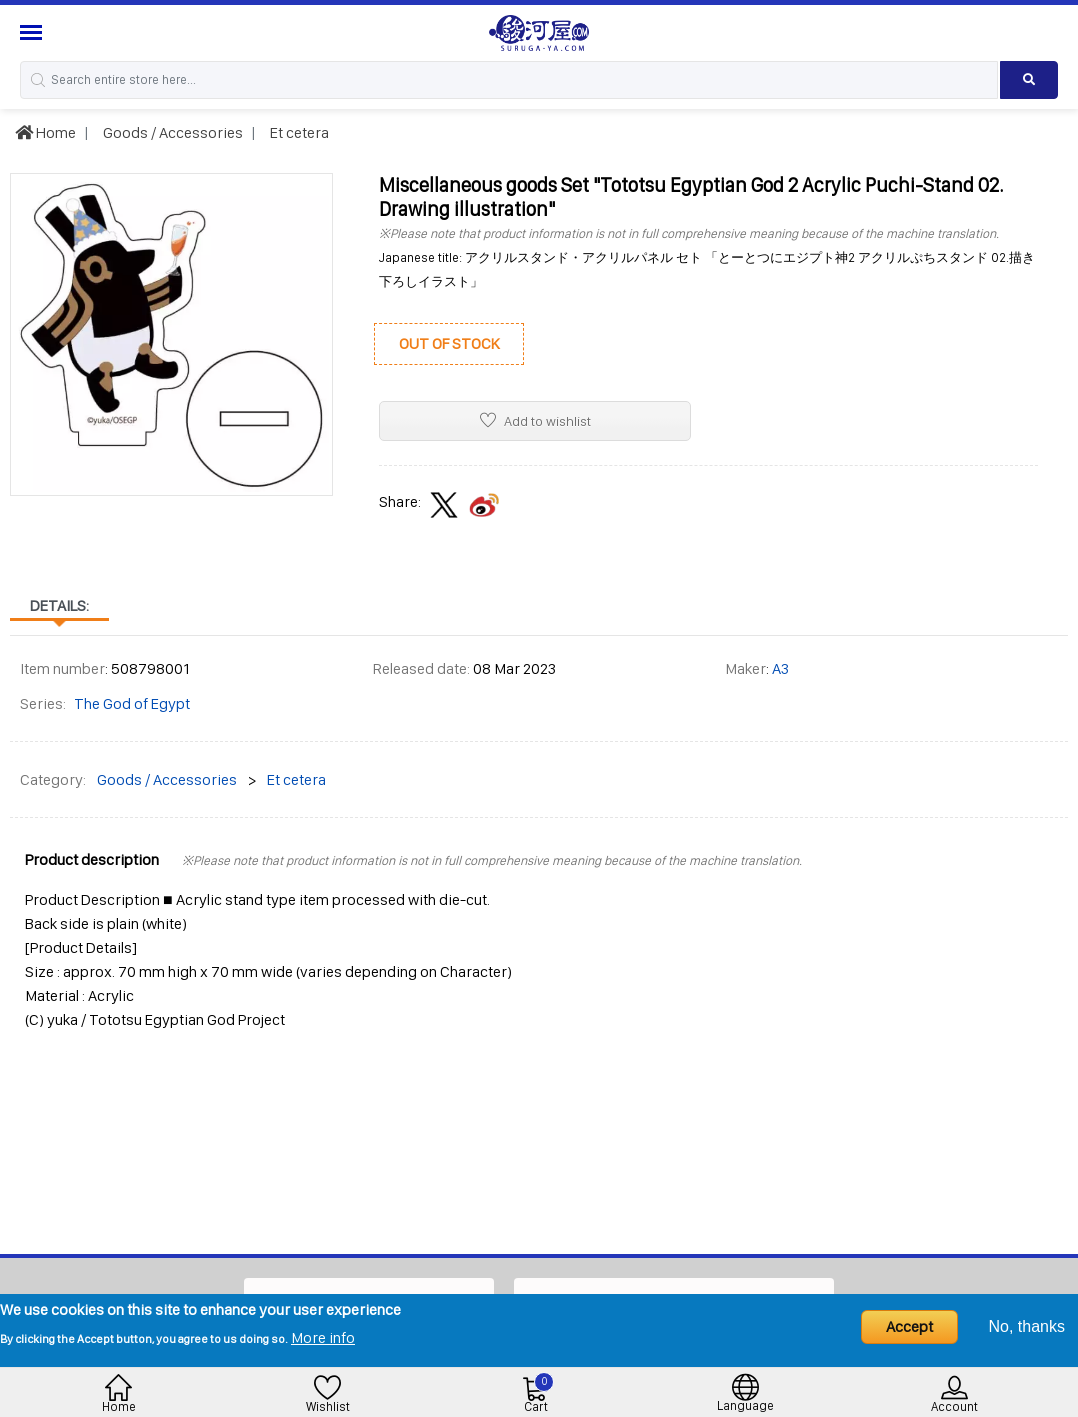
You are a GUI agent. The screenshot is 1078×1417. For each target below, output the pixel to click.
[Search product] (1029, 80)
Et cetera (298, 132)
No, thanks (1027, 1326)
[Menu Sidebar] (33, 32)
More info (323, 1337)
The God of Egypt (132, 703)
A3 (780, 668)
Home (45, 132)
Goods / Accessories (171, 132)
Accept (909, 1326)
